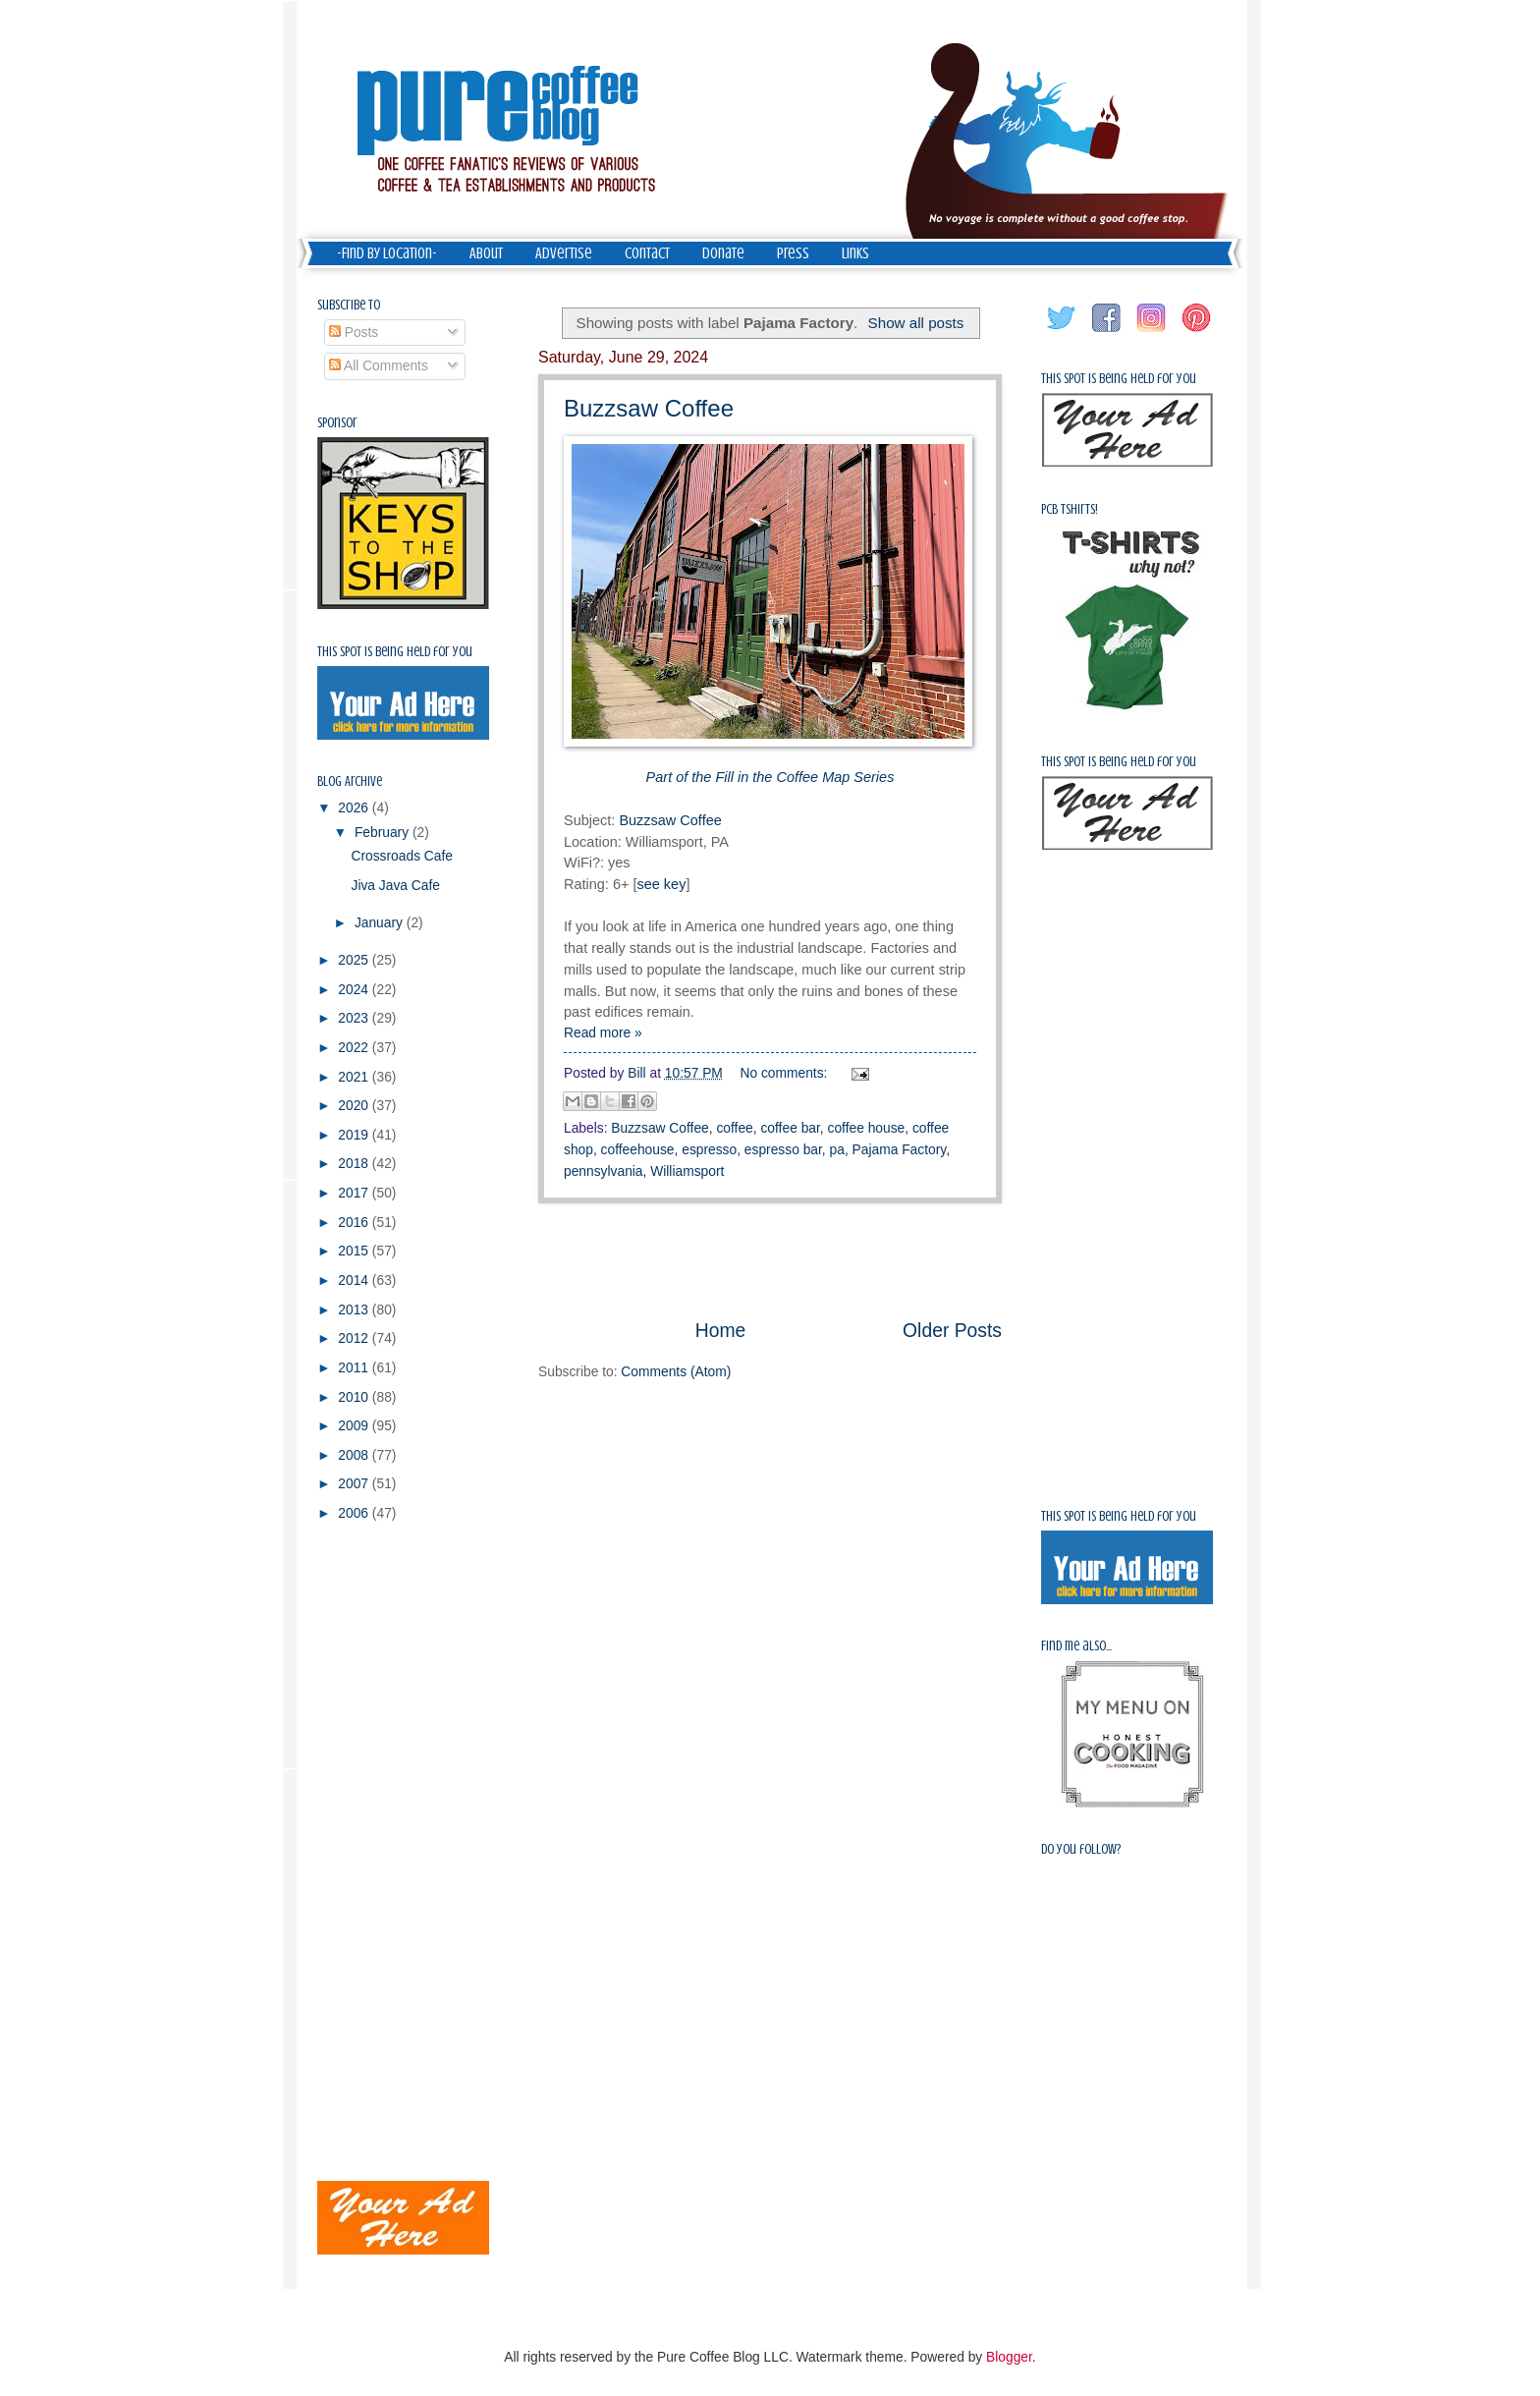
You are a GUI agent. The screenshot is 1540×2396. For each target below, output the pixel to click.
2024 (355, 989)
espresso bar (783, 1149)
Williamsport (687, 1171)
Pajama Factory (899, 1149)
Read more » (603, 1033)
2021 (355, 1077)
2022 (355, 1047)
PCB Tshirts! (1069, 509)
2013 (355, 1310)
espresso (709, 1149)
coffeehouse (638, 1149)
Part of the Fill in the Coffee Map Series (770, 777)
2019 (355, 1135)
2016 (355, 1222)
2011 (355, 1368)
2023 (355, 1018)
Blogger (1009, 2357)
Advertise (563, 253)
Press (793, 253)
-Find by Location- (387, 253)
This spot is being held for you (394, 651)
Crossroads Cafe (402, 856)
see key (661, 884)
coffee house (867, 1128)
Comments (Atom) (676, 1372)
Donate (723, 253)
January (381, 923)
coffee (734, 1128)
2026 (355, 808)
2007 (355, 1484)
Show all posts (916, 322)
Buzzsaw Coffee (649, 408)
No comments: (786, 1073)
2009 (355, 1426)
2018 (355, 1163)
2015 (355, 1251)
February (383, 832)
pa (837, 1149)
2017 (355, 1193)
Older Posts (952, 1330)
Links (855, 253)
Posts (353, 332)
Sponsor (337, 423)
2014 (355, 1280)
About (486, 253)
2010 (355, 1397)
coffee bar (789, 1128)
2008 (355, 1455)
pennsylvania (603, 1171)
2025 (355, 960)
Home (720, 1330)
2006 (355, 1513)
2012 (355, 1338)
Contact (647, 253)
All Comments (378, 366)
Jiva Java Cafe (395, 885)
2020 (355, 1105)
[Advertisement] (770, 1260)
